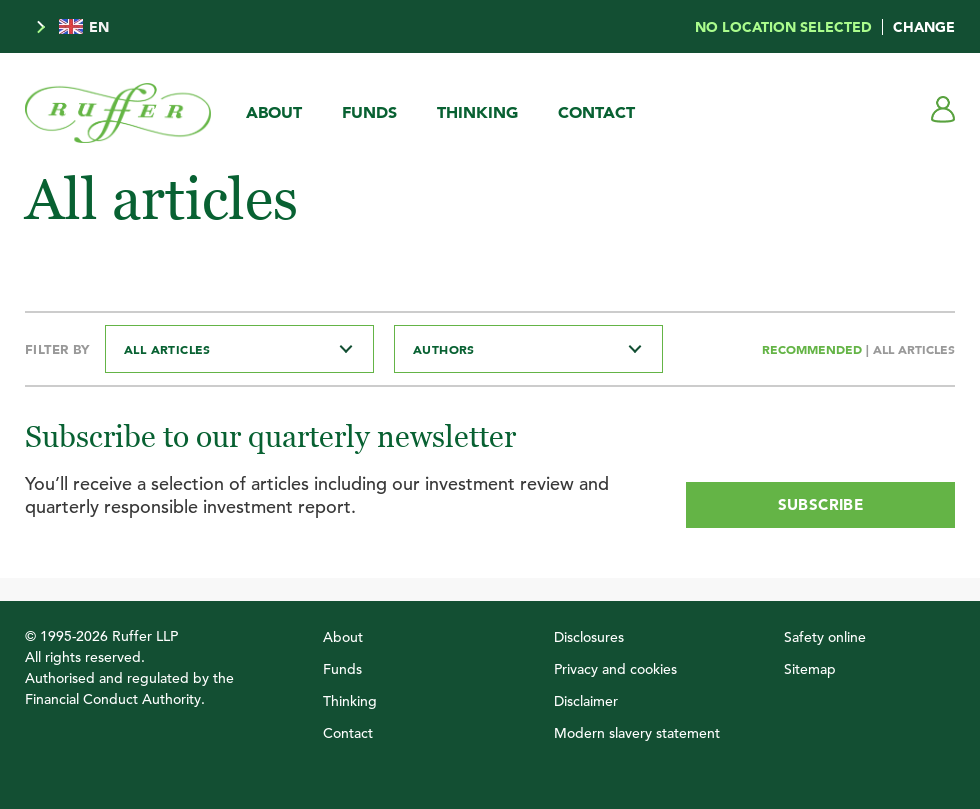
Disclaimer (586, 701)
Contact (596, 112)
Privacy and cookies (615, 669)
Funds (369, 112)
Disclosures (589, 637)
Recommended (814, 349)
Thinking (477, 112)
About (274, 112)
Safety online (825, 637)
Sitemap (810, 669)
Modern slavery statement (637, 733)
